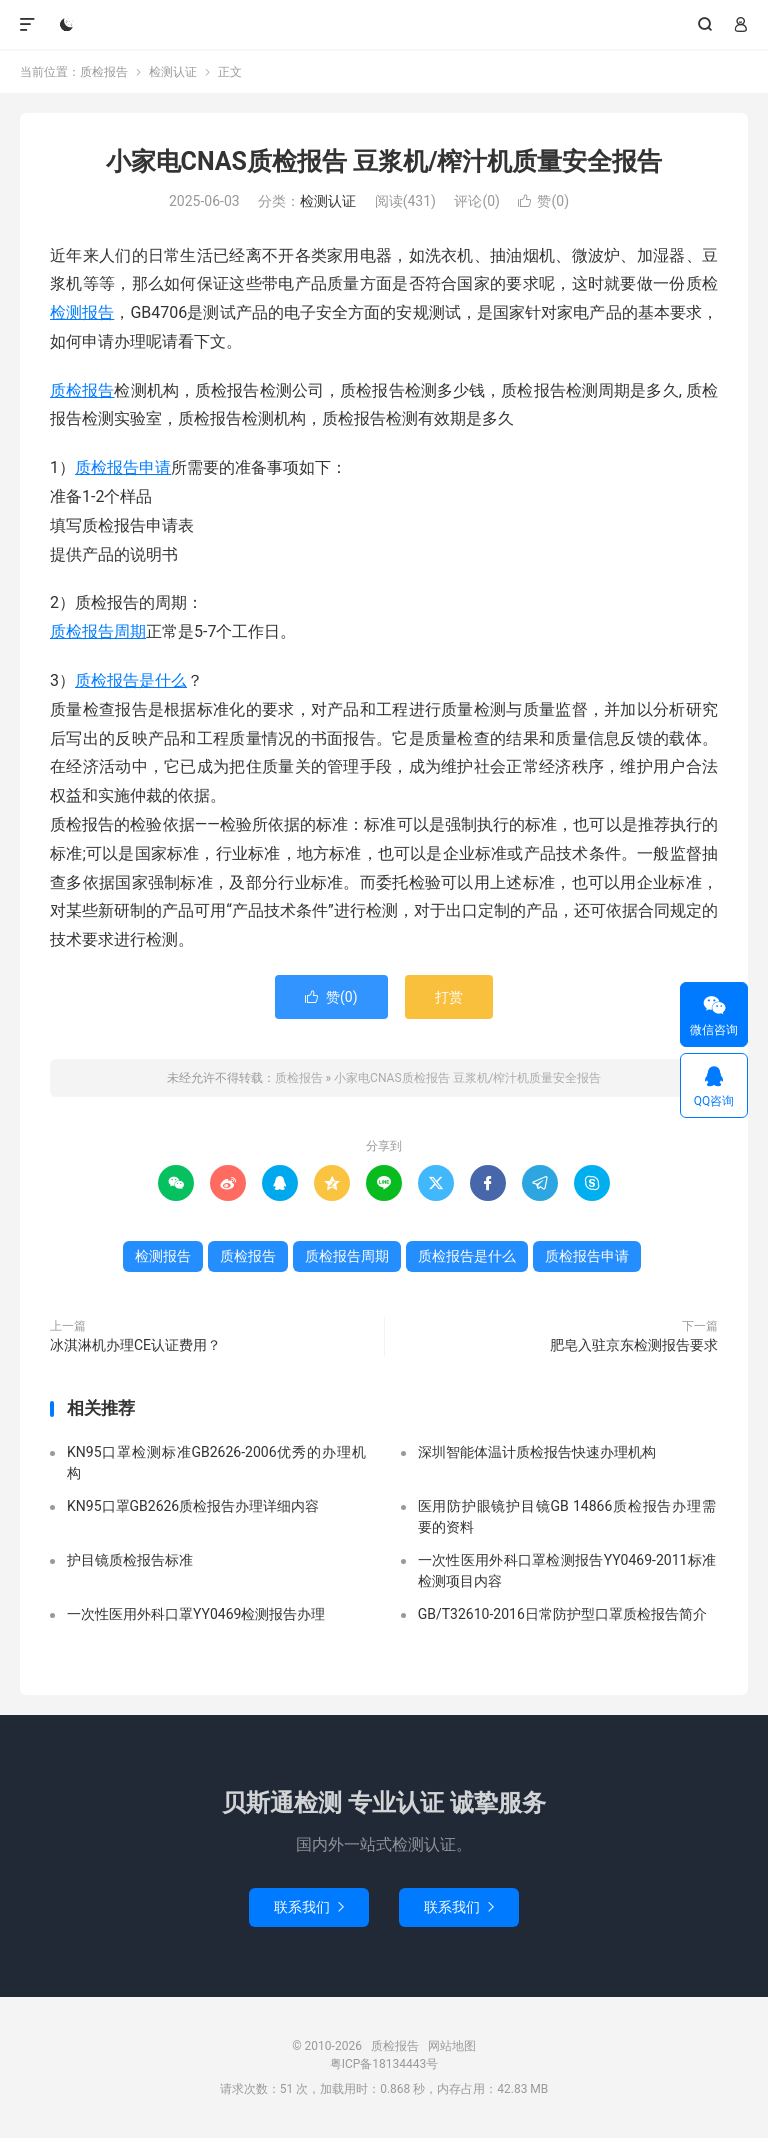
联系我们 (309, 1907)
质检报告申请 (123, 467)
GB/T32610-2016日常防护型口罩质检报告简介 (562, 1614)
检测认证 (173, 72)
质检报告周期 (98, 631)
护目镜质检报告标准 (130, 1560)
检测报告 (82, 312)
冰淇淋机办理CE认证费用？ (135, 1345)
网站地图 (452, 2046)
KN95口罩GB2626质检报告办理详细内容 (193, 1506)
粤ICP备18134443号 (384, 2064)
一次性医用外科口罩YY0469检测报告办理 (196, 1614)
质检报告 (384, 25)
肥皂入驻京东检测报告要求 (634, 1345)
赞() (543, 201)
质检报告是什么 (131, 680)
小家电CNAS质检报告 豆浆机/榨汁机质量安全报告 (384, 161)
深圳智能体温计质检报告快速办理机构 (537, 1452)
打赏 (449, 997)
